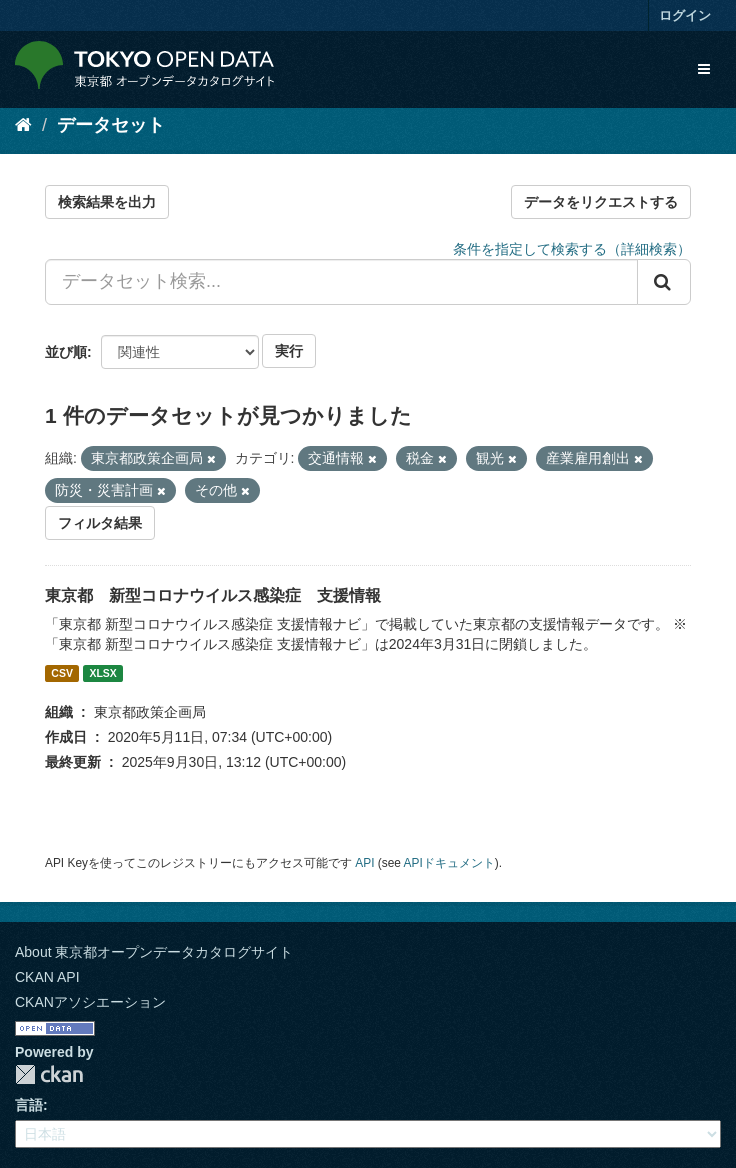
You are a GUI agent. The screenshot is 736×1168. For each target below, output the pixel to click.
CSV (62, 673)
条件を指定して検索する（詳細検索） (572, 249)
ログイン (685, 15)
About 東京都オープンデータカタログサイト (154, 952)
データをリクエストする (601, 202)
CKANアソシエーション (90, 1002)
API (364, 863)
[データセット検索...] (341, 282)
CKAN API (47, 977)
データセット (111, 125)
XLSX (102, 673)
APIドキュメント (449, 863)
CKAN (49, 1074)
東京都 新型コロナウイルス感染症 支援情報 (213, 595)
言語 (29, 1105)
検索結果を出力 (107, 202)
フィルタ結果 (100, 523)
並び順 (66, 352)
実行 (289, 351)
